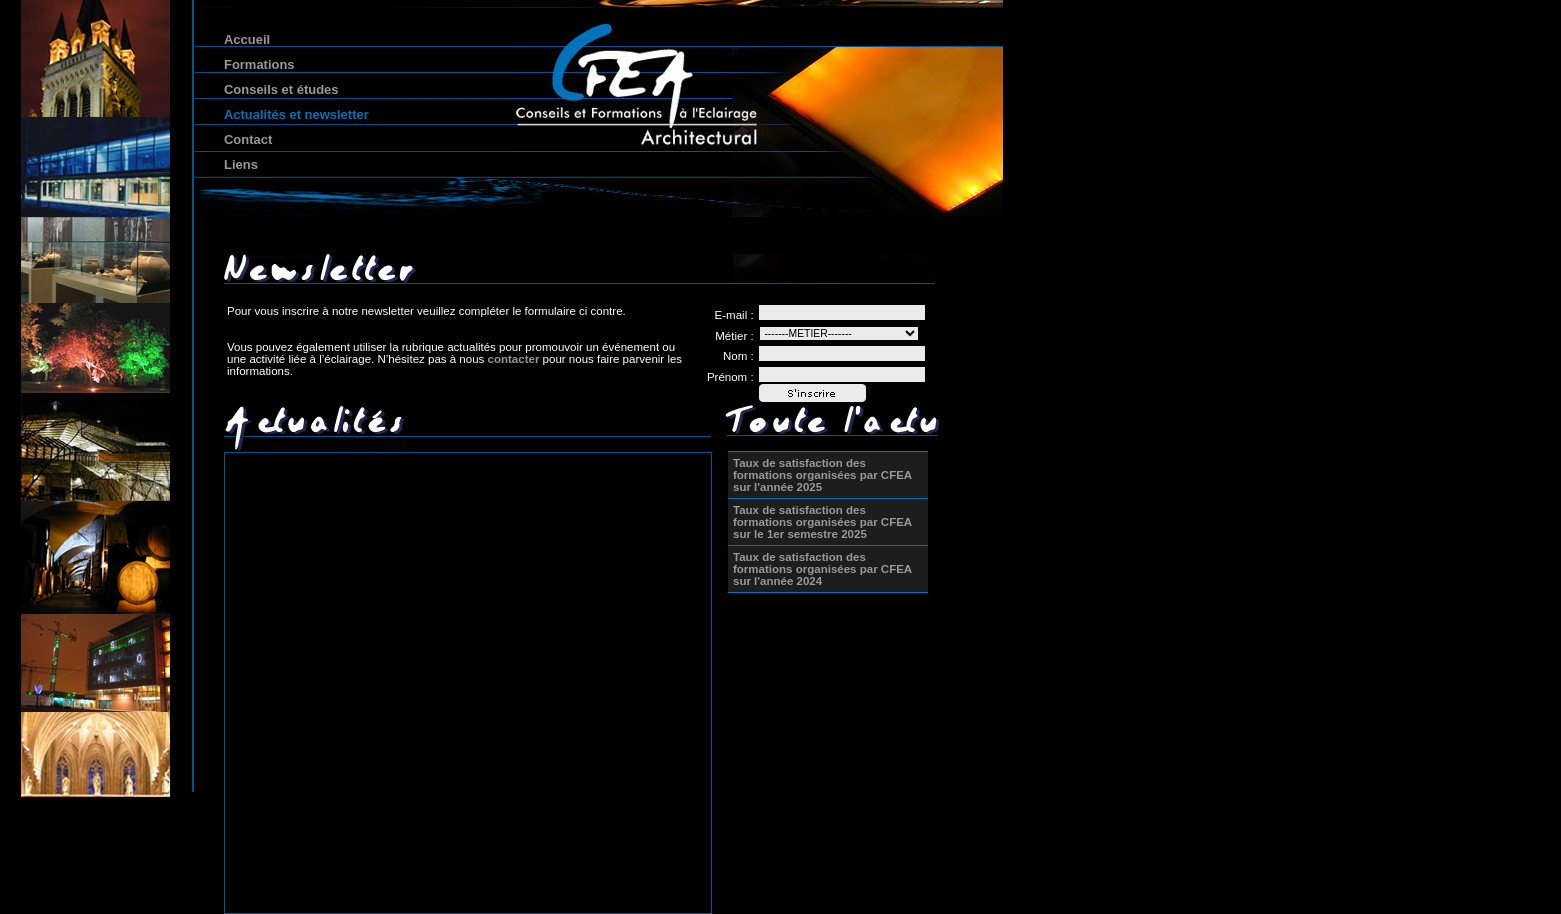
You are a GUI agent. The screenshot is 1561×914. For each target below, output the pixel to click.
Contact (248, 139)
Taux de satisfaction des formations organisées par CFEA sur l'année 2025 (822, 475)
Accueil (247, 39)
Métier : (734, 336)
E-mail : (734, 315)
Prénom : (730, 377)
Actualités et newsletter (296, 114)
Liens (241, 164)
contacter (514, 359)
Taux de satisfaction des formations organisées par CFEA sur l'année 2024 (822, 569)
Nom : (738, 356)
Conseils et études (281, 89)
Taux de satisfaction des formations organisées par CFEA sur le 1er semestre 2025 (822, 522)
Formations (259, 64)
